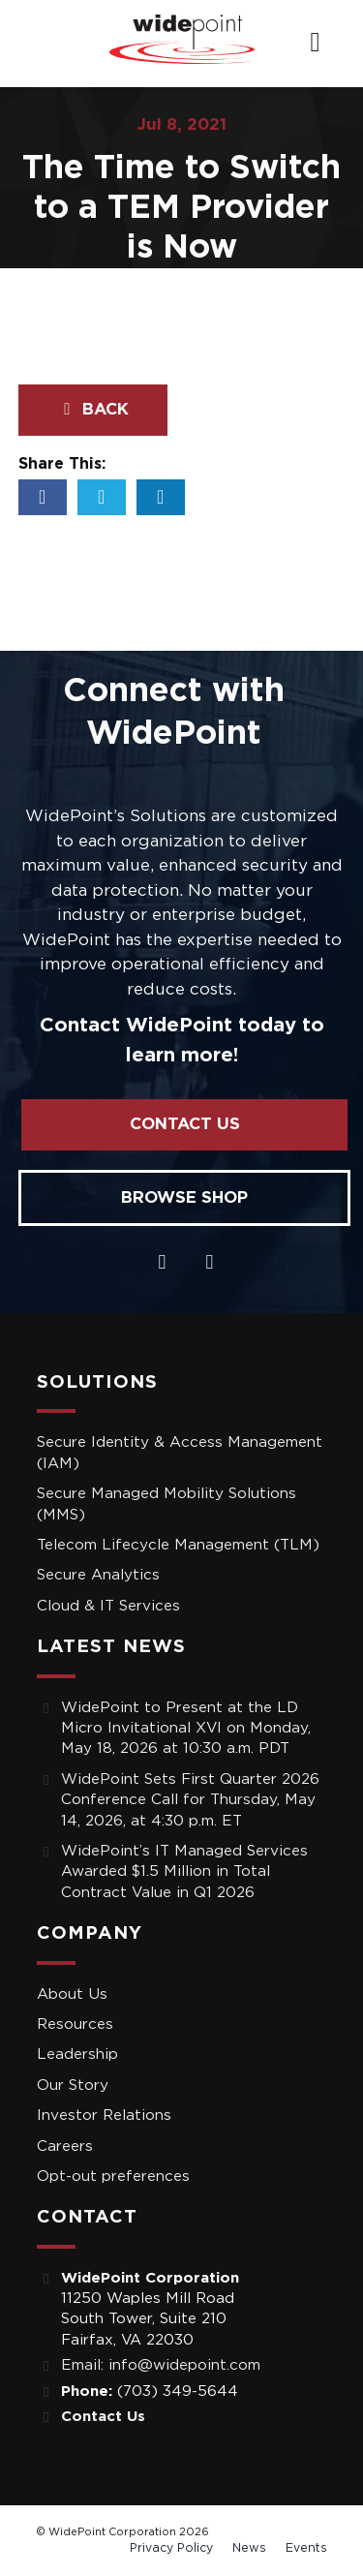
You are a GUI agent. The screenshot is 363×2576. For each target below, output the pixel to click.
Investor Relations (104, 2115)
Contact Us (185, 1124)
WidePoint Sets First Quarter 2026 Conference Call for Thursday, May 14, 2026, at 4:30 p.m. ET (190, 1800)
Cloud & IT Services (108, 1606)
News (249, 2548)
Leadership (77, 2054)
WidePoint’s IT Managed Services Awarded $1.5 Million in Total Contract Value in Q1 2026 (184, 1872)
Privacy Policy (171, 2548)
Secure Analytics (98, 1575)
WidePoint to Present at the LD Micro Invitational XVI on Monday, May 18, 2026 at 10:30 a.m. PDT (186, 1729)
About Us (72, 1994)
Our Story (72, 2085)
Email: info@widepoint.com (160, 2365)
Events (306, 2548)
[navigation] (315, 43)
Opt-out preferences (113, 2176)
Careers (65, 2146)
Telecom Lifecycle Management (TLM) (178, 1545)
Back (93, 409)
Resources (75, 2024)
